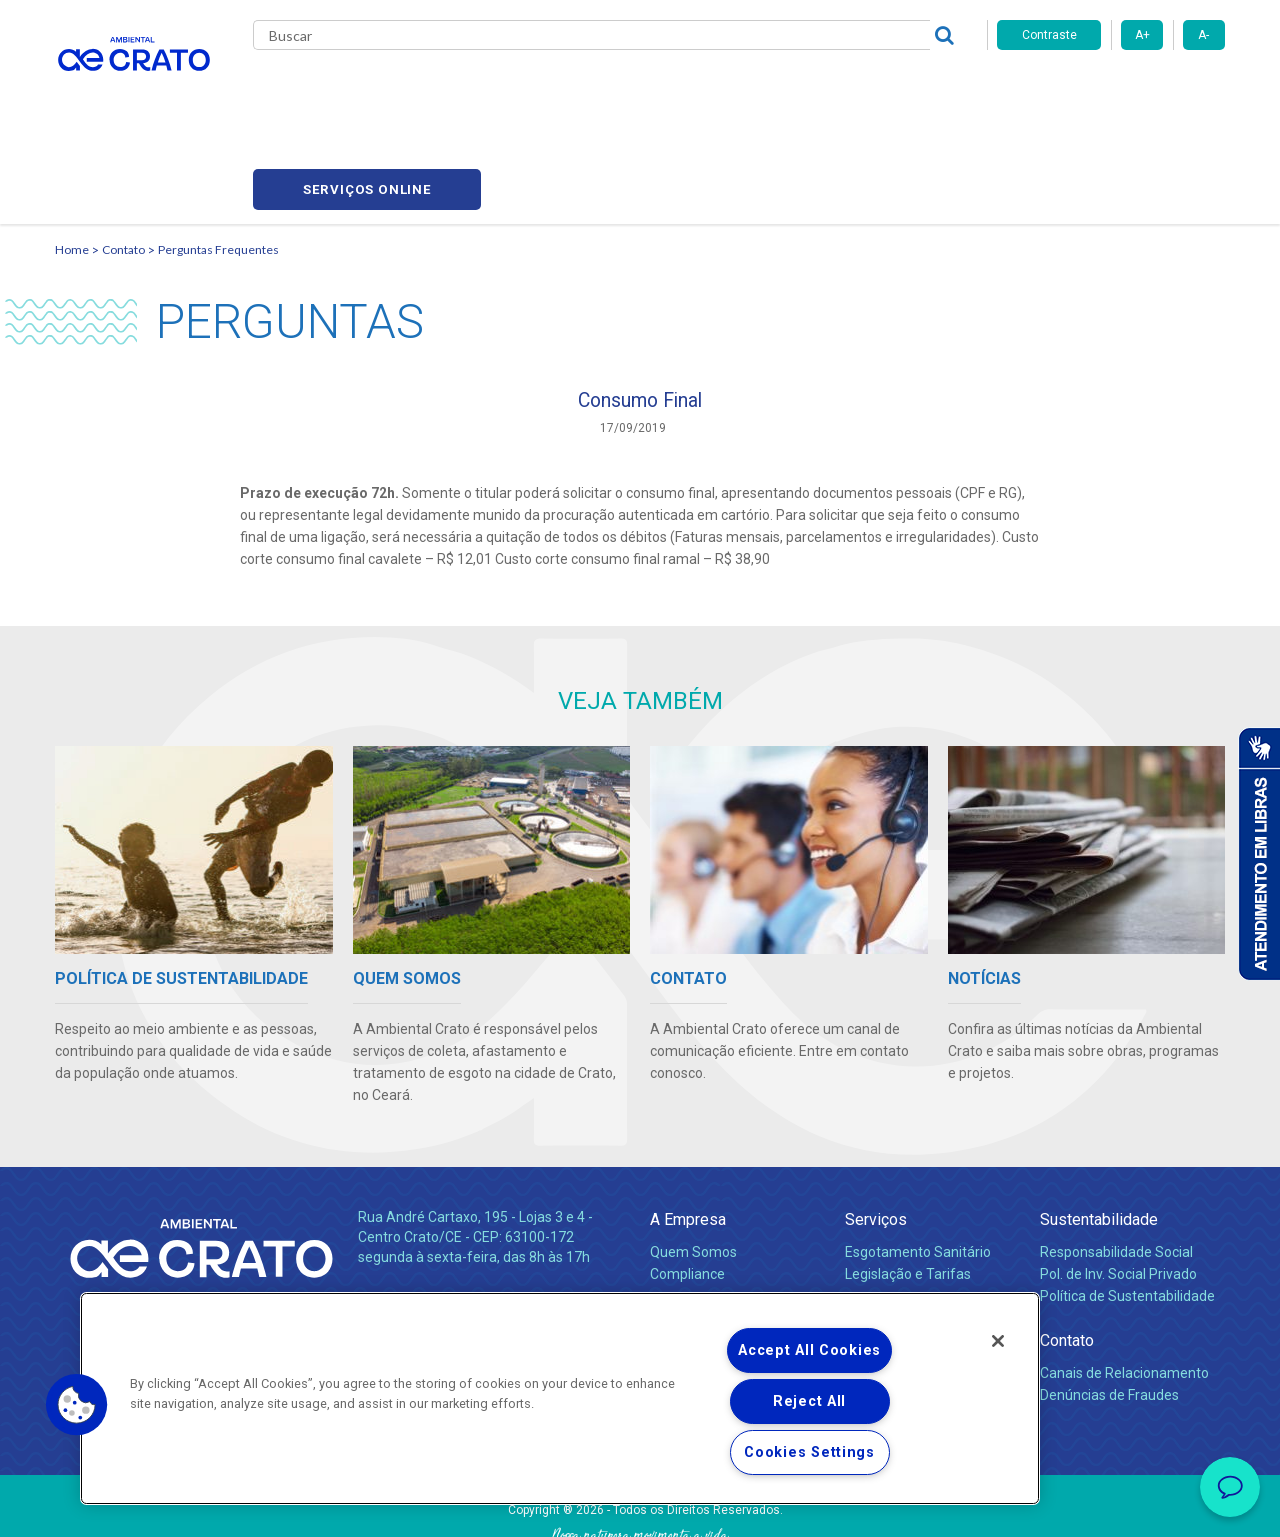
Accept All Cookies (809, 1350)
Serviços (876, 1131)
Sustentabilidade (1099, 1131)
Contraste (1049, 35)
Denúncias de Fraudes (1109, 1307)
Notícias (679, 1230)
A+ (1142, 35)
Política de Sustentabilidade (1127, 1208)
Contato (928, 90)
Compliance (687, 1186)
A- (1203, 35)
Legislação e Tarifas (908, 1186)
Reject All (809, 1401)
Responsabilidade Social (1116, 1164)
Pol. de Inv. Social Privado (1118, 1186)
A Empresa (688, 1131)
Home (72, 155)
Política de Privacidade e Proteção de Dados (640, 1507)
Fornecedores (825, 90)
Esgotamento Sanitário (918, 1164)
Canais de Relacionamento (1124, 1285)
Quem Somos (693, 1164)
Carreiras (719, 90)
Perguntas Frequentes (218, 155)
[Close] (998, 1341)
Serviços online (1111, 90)
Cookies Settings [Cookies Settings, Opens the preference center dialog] (809, 1452)
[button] (77, 1405)
